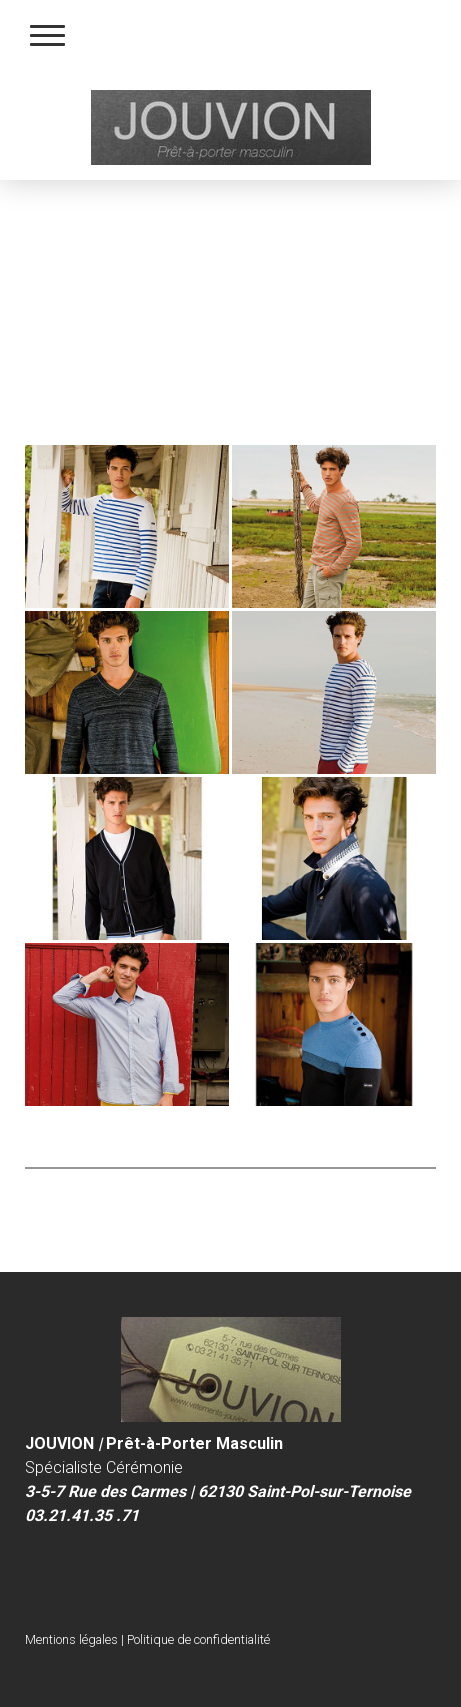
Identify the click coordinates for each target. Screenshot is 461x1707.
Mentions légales (71, 1639)
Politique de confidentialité (198, 1639)
